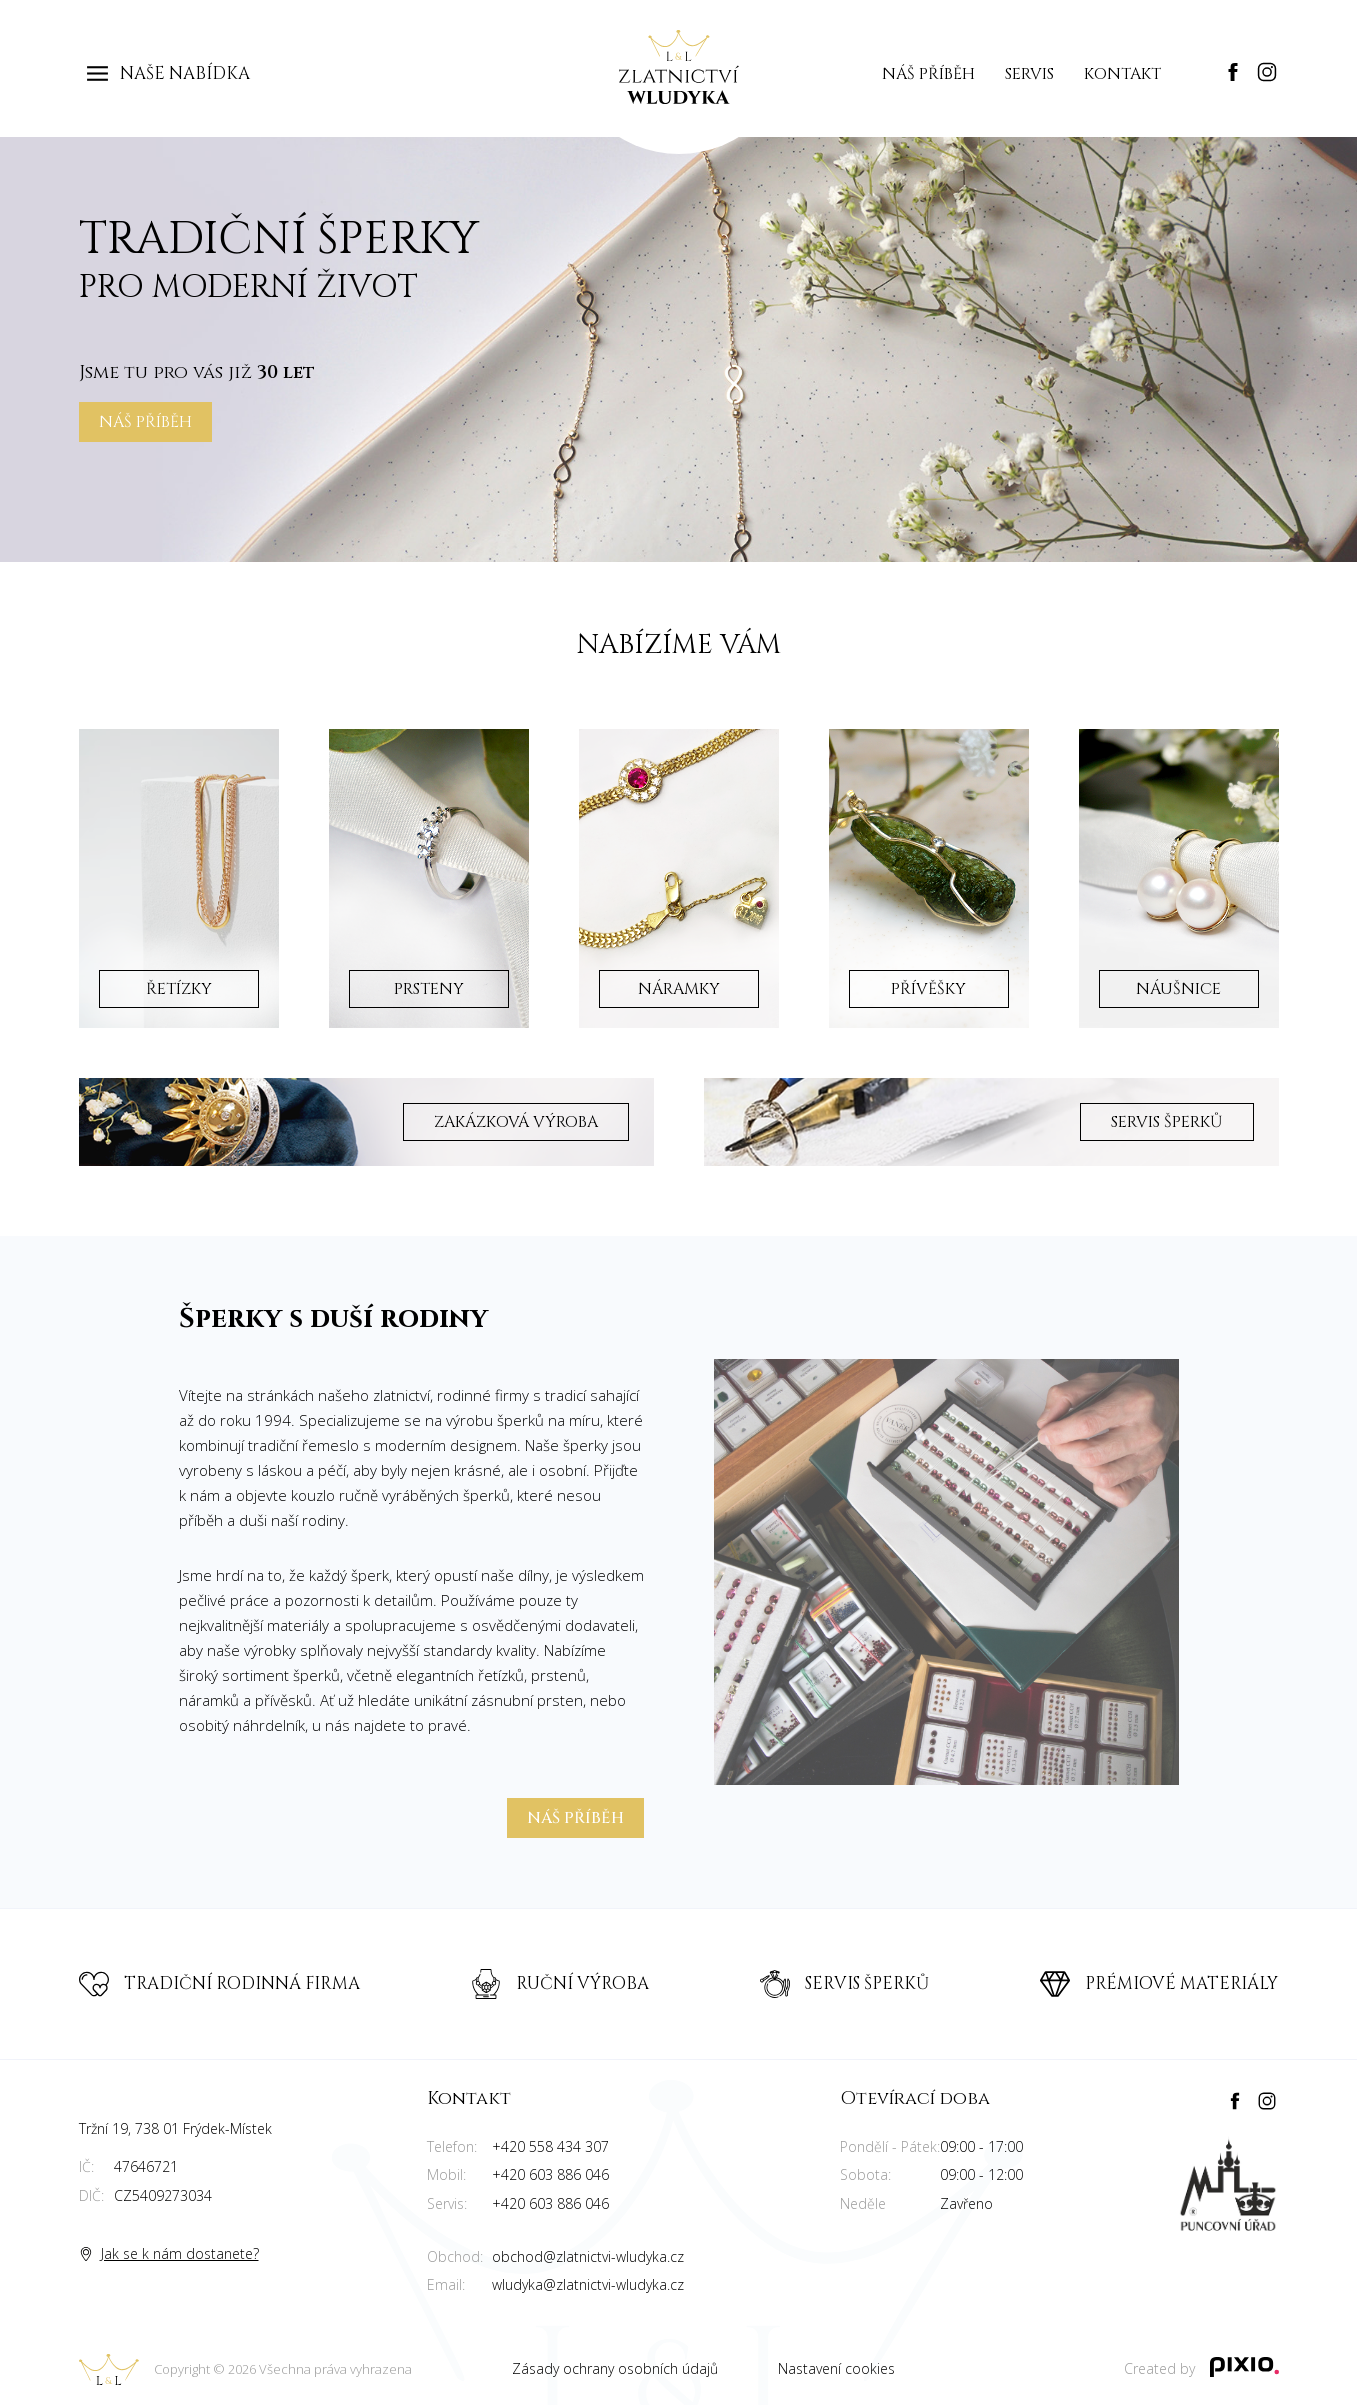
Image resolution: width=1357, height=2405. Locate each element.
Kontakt (1122, 74)
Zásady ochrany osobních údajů (615, 2369)
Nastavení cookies (836, 2369)
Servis (1029, 74)
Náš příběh (928, 74)
